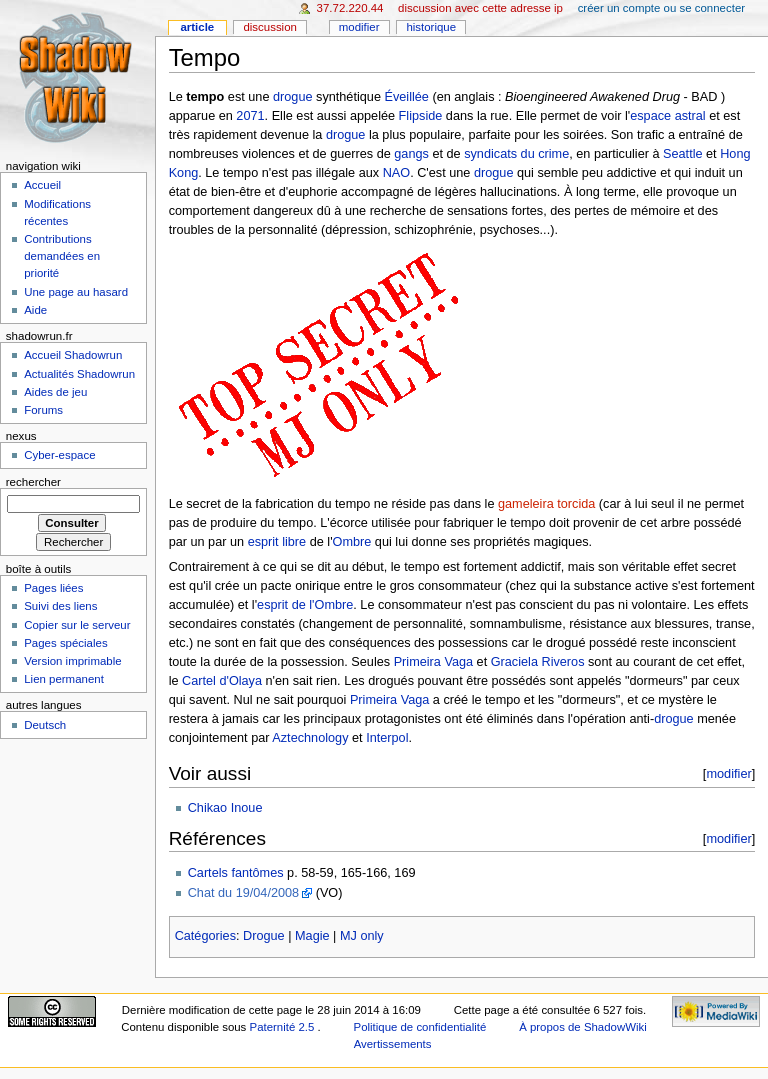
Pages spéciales (65, 643)
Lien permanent (64, 679)
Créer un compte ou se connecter (661, 8)
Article (197, 27)
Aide (35, 310)
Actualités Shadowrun (79, 374)
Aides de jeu (55, 392)
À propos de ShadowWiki (583, 1027)
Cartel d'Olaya (222, 681)
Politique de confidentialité (420, 1027)
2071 (250, 116)
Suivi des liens (60, 606)
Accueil (42, 185)
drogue (293, 97)
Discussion (269, 27)
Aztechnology (310, 738)
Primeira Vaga (433, 662)
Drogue (264, 936)
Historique (431, 27)
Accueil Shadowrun (73, 355)
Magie (312, 936)
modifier (728, 773)
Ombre (352, 542)
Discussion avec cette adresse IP (480, 8)
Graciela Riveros (538, 662)
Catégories (205, 936)
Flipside (421, 116)
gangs (411, 154)
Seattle (683, 154)
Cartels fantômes (236, 873)
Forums (43, 410)
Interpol (387, 738)
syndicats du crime (516, 154)
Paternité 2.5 (284, 1027)
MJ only (362, 936)
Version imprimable (72, 661)
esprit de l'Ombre (305, 605)
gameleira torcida (546, 504)
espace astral (667, 116)
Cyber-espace (59, 455)
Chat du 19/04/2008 (243, 893)
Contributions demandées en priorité (62, 256)
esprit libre (277, 542)
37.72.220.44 (350, 8)
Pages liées (53, 588)
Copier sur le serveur (77, 625)
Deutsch (45, 725)
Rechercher (33, 482)
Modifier (359, 27)
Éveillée (406, 97)
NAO (397, 173)
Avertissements (393, 1044)
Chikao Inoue (225, 808)
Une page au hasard (76, 292)
